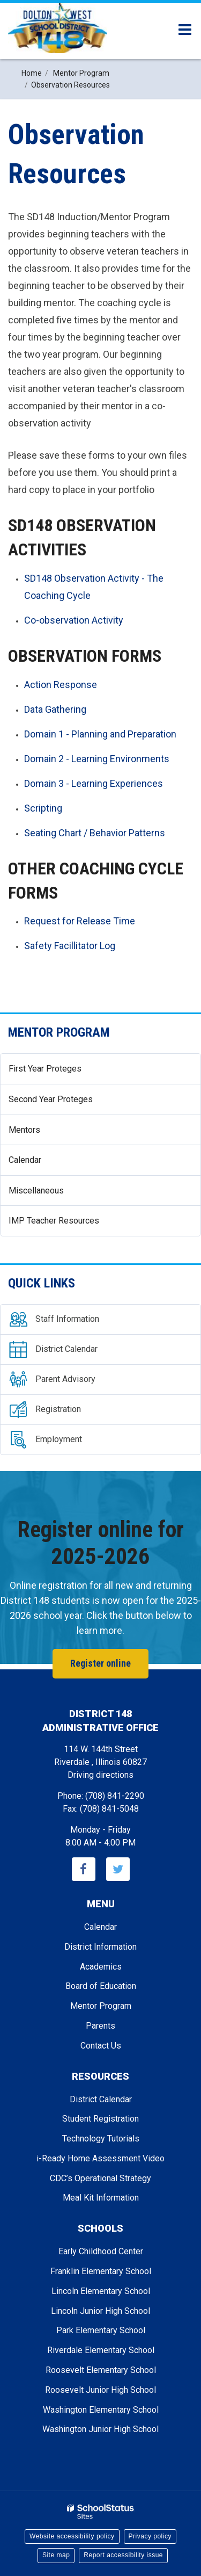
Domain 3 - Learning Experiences (93, 783)
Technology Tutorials (100, 2138)
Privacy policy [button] (150, 2536)
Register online (100, 1663)
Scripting (43, 808)
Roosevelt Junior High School (100, 2390)
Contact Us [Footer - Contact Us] (100, 2045)
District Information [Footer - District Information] (100, 1947)
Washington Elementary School (101, 2410)
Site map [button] (56, 2555)
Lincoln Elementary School (100, 2291)
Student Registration (100, 2119)
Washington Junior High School (100, 2429)
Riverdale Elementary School (100, 2350)
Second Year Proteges (51, 1099)
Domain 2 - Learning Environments (96, 758)
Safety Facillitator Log (69, 945)
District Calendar (101, 2099)
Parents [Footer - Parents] (100, 2026)
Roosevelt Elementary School (101, 2370)
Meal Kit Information (101, 2198)
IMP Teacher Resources (54, 1220)
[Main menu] (185, 29)
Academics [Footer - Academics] (101, 1967)
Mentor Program (59, 1032)
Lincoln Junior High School (100, 2311)
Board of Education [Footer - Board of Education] (100, 1986)
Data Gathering (55, 709)
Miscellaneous (36, 1190)
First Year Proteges (45, 1068)
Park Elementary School (100, 2330)
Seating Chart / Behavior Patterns (94, 832)
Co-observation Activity (73, 620)
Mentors (24, 1130)
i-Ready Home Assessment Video (100, 2158)
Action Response (60, 684)
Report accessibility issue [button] (123, 2555)
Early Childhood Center (100, 2251)
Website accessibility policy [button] (72, 2536)
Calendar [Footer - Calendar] (100, 1927)
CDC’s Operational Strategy (100, 2178)
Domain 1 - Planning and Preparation (100, 734)
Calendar (25, 1160)
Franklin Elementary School (100, 2271)
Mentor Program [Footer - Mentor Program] (100, 2006)
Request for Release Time (79, 921)
